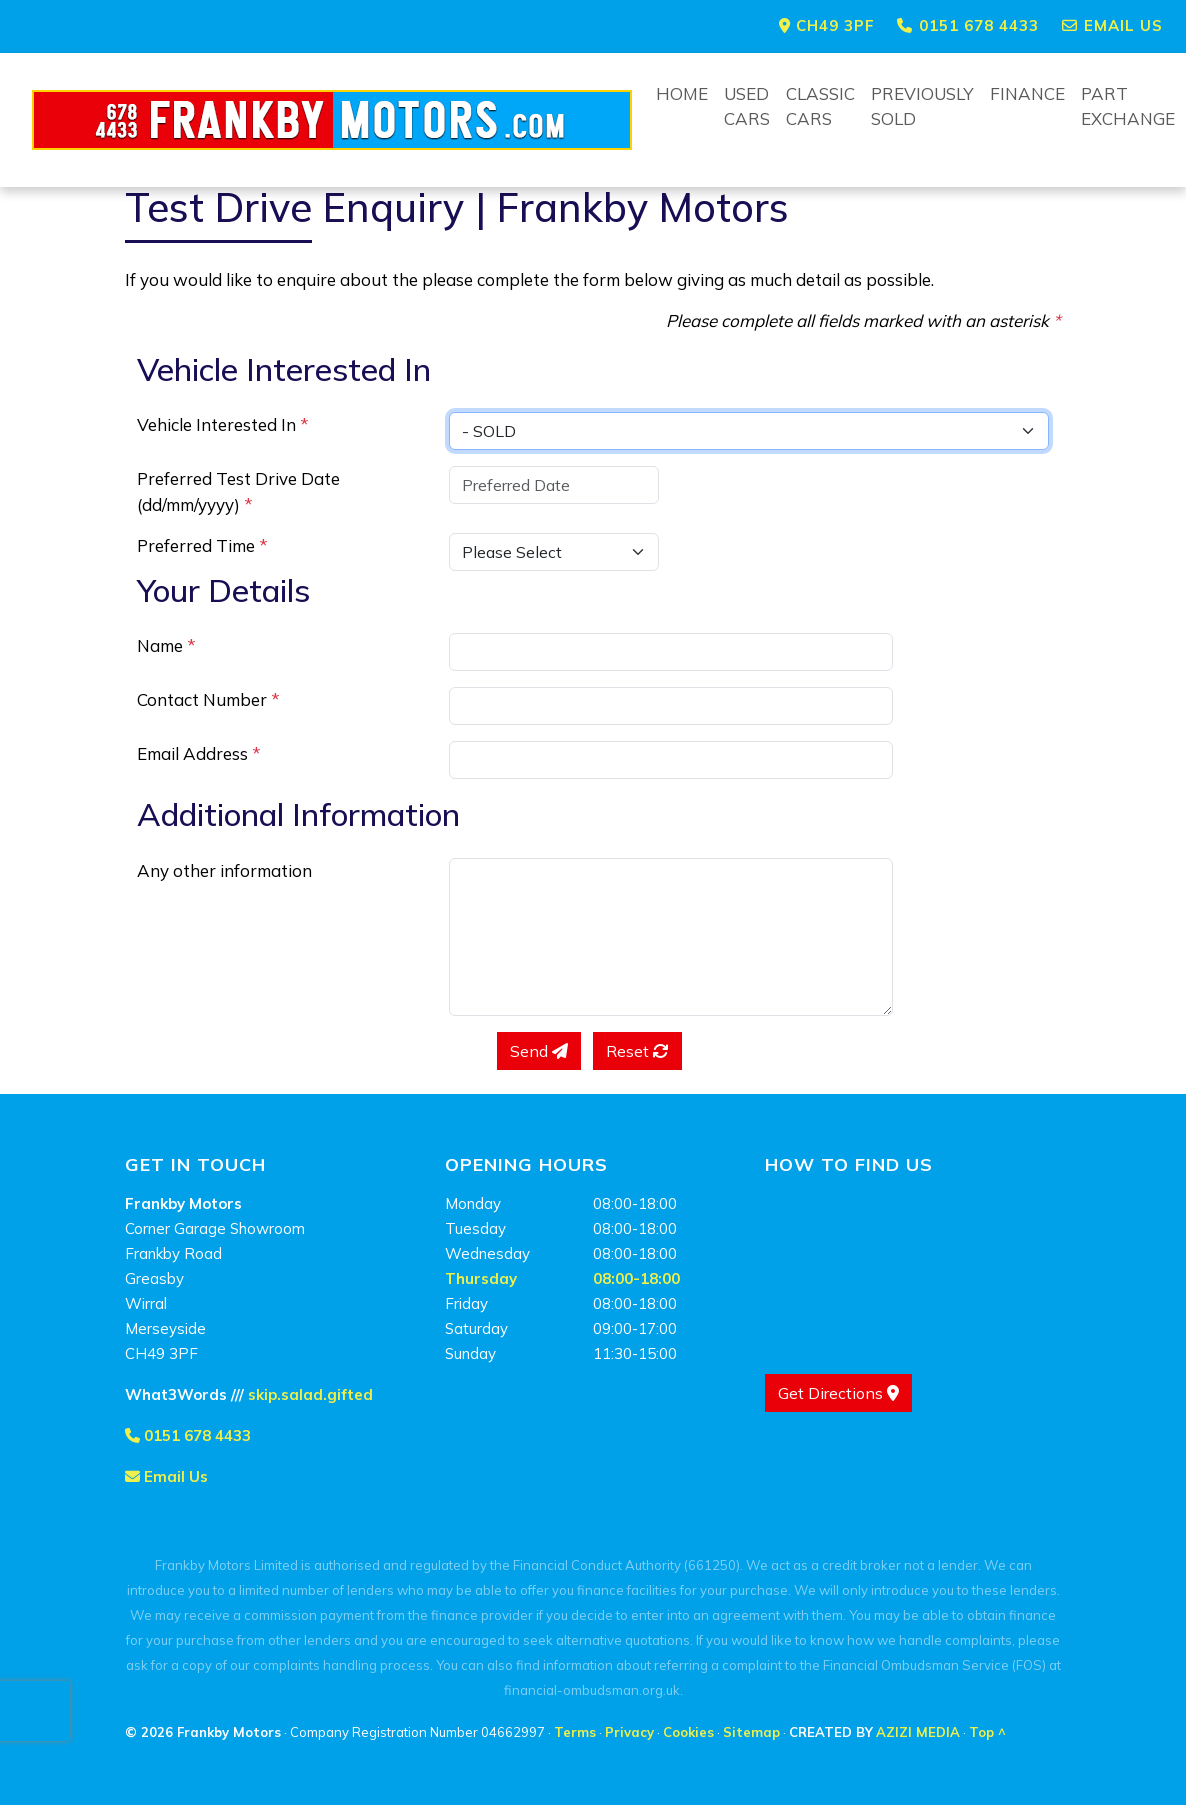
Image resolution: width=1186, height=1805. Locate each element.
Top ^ (987, 1732)
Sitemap (751, 1732)
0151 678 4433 (188, 1435)
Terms (575, 1732)
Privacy (629, 1732)
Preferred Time (202, 545)
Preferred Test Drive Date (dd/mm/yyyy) (238, 491)
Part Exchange (1128, 106)
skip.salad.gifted (310, 1394)
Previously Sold (922, 106)
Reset (637, 1051)
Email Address (199, 753)
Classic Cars (820, 106)
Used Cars (747, 106)
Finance (1027, 93)
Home (682, 93)
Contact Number (208, 699)
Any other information (224, 870)
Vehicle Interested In (223, 424)
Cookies (688, 1732)
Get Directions (838, 1393)
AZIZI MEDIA (918, 1732)
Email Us (166, 1476)
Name (166, 645)
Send (539, 1051)
